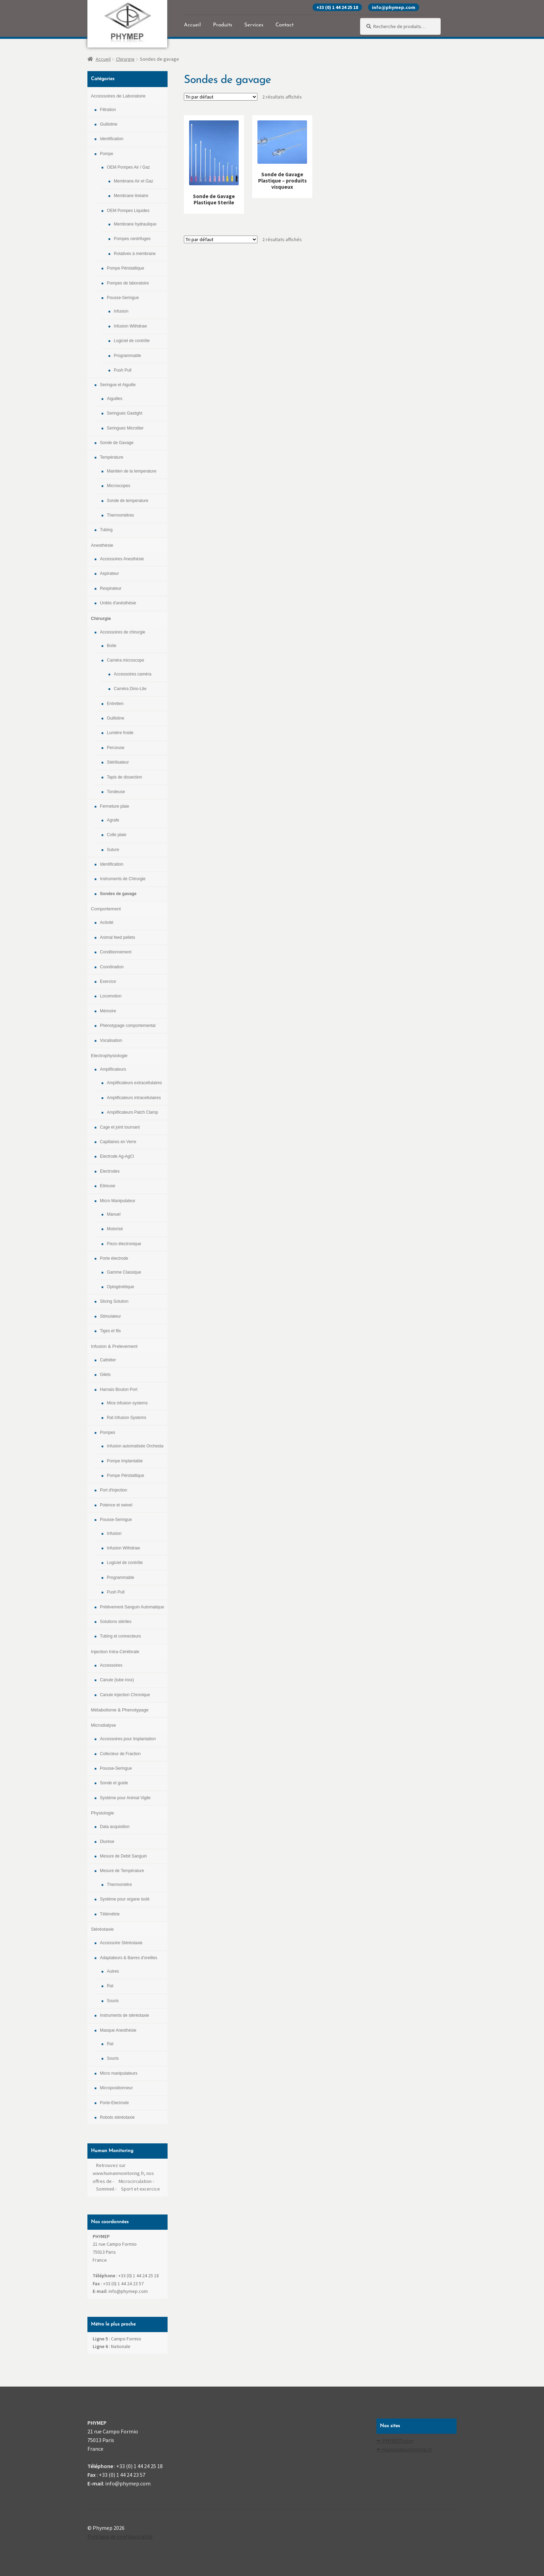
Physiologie (102, 1813)
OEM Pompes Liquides (128, 210)
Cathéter (108, 1360)
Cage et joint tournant (120, 1127)
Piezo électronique (124, 1243)
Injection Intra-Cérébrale (115, 1651)
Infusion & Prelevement (114, 1346)
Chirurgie (125, 59)
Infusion (121, 311)
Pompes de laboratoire (128, 283)
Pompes (107, 1432)
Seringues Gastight (124, 413)
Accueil (192, 25)
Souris (113, 2000)
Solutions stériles (115, 1621)
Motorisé (115, 1228)
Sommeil (105, 2189)
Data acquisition (114, 1826)
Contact (284, 25)
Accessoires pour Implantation (128, 1738)
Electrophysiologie (109, 1055)
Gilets (105, 1374)
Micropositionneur (116, 2087)
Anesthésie (102, 545)
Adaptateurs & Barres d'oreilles (128, 1957)
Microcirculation (135, 2181)
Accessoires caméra (132, 674)
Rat (110, 1985)
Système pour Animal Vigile (125, 1797)
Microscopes (118, 485)
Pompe (106, 153)
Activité (106, 922)
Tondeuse (116, 791)
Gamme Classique (124, 1272)
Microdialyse (103, 1725)
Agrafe (113, 820)
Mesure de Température (122, 1870)
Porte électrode (114, 1258)
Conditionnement (115, 952)
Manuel (113, 1214)
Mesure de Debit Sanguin (123, 1856)
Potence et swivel (116, 1505)
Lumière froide (120, 732)
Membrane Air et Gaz (133, 181)
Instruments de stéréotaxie (124, 2015)
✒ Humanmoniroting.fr (404, 2449)
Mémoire (108, 1011)
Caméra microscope (125, 660)
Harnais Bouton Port (118, 1389)
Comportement (106, 908)
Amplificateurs (113, 1069)
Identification (111, 138)
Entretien (115, 703)
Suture (113, 849)
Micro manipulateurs (118, 2073)
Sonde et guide (114, 1782)
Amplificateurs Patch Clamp (132, 1112)
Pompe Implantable (125, 1461)
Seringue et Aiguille (118, 384)
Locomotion (110, 996)
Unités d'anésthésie (118, 603)
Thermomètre (119, 1884)
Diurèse (107, 1841)
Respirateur (110, 588)
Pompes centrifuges (132, 238)
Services (253, 25)
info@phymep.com (393, 7)
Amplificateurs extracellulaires (134, 1082)
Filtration (108, 109)
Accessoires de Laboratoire (118, 96)
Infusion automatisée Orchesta (135, 1446)
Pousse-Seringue (123, 297)
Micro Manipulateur (117, 1200)
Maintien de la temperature (131, 471)
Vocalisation (111, 1040)
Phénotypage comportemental (127, 1025)
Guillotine (108, 124)
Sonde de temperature (127, 500)
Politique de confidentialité (120, 2536)
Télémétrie (110, 1914)
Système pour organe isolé (125, 1899)
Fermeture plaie (114, 806)
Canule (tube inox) (117, 1679)
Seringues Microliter (125, 428)
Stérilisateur (118, 762)
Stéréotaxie (102, 1929)
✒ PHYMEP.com (394, 2440)
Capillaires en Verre (118, 1141)
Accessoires (111, 1665)
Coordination (112, 966)
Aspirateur (109, 573)
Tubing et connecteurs (120, 1636)
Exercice (108, 981)
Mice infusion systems (127, 1403)
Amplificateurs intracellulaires (134, 1097)
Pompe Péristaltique (125, 268)
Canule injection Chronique (125, 1694)
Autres (113, 1971)
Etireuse (107, 1185)
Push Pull (122, 370)
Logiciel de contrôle (132, 340)
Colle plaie (116, 834)
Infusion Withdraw (130, 326)
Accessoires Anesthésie (122, 558)
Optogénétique (120, 1286)
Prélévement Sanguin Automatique (132, 1607)
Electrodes (110, 1171)
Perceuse (116, 747)
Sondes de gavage (118, 893)
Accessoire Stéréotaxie (121, 1942)
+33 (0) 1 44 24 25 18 (337, 7)
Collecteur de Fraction (120, 1753)
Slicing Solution (114, 1301)
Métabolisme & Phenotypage (119, 1709)
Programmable (127, 355)
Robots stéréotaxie (117, 2117)
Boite (111, 645)
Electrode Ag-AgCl (117, 1156)
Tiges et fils (110, 1330)
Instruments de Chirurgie (122, 878)
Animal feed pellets (117, 937)
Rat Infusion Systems (126, 1417)
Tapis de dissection (124, 777)
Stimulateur (110, 1316)
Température (111, 457)
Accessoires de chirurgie (122, 632)
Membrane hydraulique (135, 224)
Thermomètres (120, 515)
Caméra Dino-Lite (130, 688)
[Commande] (220, 97)
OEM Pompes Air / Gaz (128, 167)
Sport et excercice (140, 2189)
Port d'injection (113, 1490)
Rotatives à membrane (135, 253)
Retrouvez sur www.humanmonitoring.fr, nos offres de (123, 2173)
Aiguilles (114, 398)
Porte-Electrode (114, 2102)
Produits (222, 25)
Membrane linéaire (131, 195)
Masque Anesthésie (118, 2030)
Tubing (106, 529)
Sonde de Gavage (117, 442)
